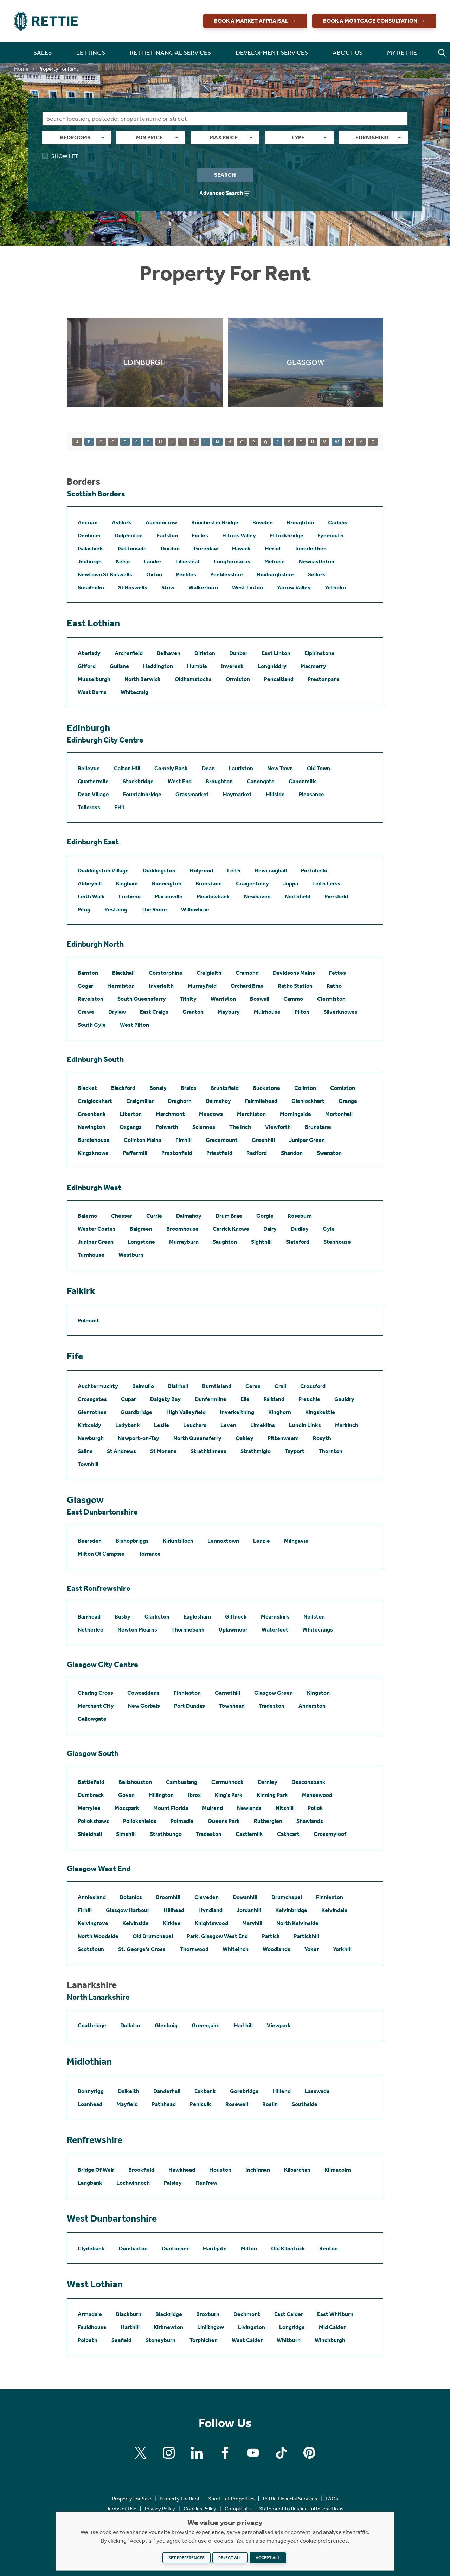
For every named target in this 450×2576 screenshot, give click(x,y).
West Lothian (95, 2284)
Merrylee (89, 1808)
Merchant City (96, 1705)
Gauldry (344, 1399)
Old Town (318, 768)
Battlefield (91, 1782)
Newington (91, 1127)
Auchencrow (161, 522)
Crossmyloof (330, 1834)
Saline (85, 1451)
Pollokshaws (93, 1821)
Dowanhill (245, 1897)
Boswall (259, 998)
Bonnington (166, 883)
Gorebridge (244, 2091)
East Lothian (93, 623)
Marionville (168, 896)
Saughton (225, 1241)
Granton (193, 1011)
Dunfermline (210, 1399)
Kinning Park (272, 1795)
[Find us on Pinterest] (309, 2453)
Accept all (268, 2557)
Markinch (346, 1425)
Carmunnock (227, 1782)
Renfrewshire (94, 2139)
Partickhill (306, 1936)
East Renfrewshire (98, 1588)
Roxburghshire (275, 574)
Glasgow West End (98, 1868)
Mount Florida (170, 1808)
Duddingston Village (103, 870)
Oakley (244, 1438)
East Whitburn (335, 2314)
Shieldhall (90, 1834)
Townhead (232, 1705)
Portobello (314, 870)
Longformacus (232, 561)
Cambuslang (181, 1782)
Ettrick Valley (239, 535)
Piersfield (336, 896)
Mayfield (127, 2104)
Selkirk (317, 574)
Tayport (294, 1451)
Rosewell (236, 2104)
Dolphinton (129, 535)
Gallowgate (92, 1718)
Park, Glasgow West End (217, 1936)
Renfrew (206, 2182)
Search (225, 174)
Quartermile (93, 781)
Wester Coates (97, 1228)
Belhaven (168, 653)
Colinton (305, 1088)
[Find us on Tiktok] (281, 2453)
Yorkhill (342, 1949)
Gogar (85, 985)
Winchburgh (330, 2340)
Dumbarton (133, 2248)
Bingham (127, 883)
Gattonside (132, 548)
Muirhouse (267, 1011)
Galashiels (91, 548)
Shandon (292, 1153)
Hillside (275, 794)
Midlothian (89, 2061)
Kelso (123, 561)
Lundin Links (305, 1425)
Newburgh (91, 1438)
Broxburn (207, 2314)
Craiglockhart (95, 1101)
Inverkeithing (237, 1412)
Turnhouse (91, 1254)
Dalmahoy (218, 1101)
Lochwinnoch (133, 2182)
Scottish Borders (96, 493)
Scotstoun (91, 1949)
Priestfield (219, 1153)
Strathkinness (208, 1451)
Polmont (88, 1320)
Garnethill (227, 1692)
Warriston (223, 998)
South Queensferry (141, 998)
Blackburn (128, 2314)
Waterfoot (275, 1629)
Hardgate (215, 2248)
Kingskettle (320, 1412)
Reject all (230, 2557)
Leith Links (326, 883)
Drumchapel (286, 1897)
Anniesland (92, 1897)
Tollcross (89, 807)
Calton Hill (127, 768)
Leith (233, 870)
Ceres (253, 1386)
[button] (442, 52)
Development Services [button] (272, 53)
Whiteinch (236, 1949)
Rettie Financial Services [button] (170, 53)
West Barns (92, 692)
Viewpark (279, 2025)
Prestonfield (176, 1153)
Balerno (87, 1215)
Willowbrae (195, 909)
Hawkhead (181, 2169)
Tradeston (271, 1705)
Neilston (314, 1616)
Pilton (302, 1011)
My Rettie (402, 53)
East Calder (288, 2314)
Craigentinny (252, 883)
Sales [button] (42, 53)
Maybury (229, 1011)
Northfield (297, 896)
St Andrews (121, 1451)
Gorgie (265, 1215)
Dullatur (130, 2025)
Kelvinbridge (291, 1910)
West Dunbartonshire (112, 2218)
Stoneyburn (160, 2340)
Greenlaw (206, 548)
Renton (328, 2248)
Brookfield (141, 2169)
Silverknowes (340, 1011)
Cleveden (206, 1897)
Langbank (90, 2182)
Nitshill (285, 1808)
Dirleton (204, 653)
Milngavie (296, 1540)
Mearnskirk (275, 1616)
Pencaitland (279, 679)
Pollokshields (139, 1821)
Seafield (121, 2340)
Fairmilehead (261, 1101)
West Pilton (134, 1024)
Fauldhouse (92, 2327)
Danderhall (166, 2091)
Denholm (89, 535)
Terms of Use (121, 2508)
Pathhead (164, 2104)
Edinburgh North (95, 944)
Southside (304, 2104)
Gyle (329, 1228)
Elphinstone (319, 653)
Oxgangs (131, 1127)
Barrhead (89, 1616)
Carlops (337, 522)
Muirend (212, 1808)
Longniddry (272, 666)
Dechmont (246, 2314)
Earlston (167, 535)
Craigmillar (140, 1101)
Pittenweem (283, 1438)
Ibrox (194, 1795)
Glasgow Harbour (127, 1910)
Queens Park (224, 1821)
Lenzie (261, 1540)
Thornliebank (188, 1629)
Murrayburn (184, 1241)
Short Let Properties (231, 2499)
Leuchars (194, 1425)
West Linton (247, 587)
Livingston (251, 2327)
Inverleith (161, 985)
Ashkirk (121, 522)
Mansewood (317, 1795)
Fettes (337, 972)
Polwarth (167, 1127)
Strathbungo (166, 1834)
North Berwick (142, 679)
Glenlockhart (307, 1101)
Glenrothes (92, 1412)
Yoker (311, 1949)
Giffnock (236, 1616)
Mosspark (127, 1808)
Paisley (173, 2182)
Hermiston (121, 985)
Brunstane (208, 883)
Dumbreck (91, 1795)
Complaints (238, 2508)
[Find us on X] (141, 2453)
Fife (75, 1356)
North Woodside (98, 1936)
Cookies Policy (200, 2508)
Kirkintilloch (178, 1540)
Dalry (270, 1228)
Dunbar (238, 653)
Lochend (130, 896)
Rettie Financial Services (290, 2499)
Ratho (334, 985)
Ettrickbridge (286, 535)
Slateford (297, 1241)
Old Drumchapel (153, 1936)
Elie (245, 1399)
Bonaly (158, 1088)
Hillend (282, 2091)
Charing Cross (95, 1692)
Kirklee (172, 1923)
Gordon (170, 548)
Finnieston (187, 1692)
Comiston (342, 1088)
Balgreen (141, 1228)
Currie (154, 1215)
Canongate (261, 781)
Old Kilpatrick (288, 2248)
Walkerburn (203, 587)
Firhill (85, 1910)
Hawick (241, 548)
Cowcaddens (143, 1692)
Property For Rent (180, 2499)
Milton (249, 2248)
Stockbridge (138, 781)
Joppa (290, 883)
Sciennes (203, 1127)
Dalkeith (128, 2091)
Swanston (329, 1153)
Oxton (154, 574)
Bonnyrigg (91, 2091)
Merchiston (251, 1114)
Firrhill (183, 1140)
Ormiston (238, 679)
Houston (220, 2169)
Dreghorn (180, 1101)
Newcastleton (316, 561)
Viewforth (278, 1127)
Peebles (186, 574)
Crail (280, 1386)
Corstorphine (165, 972)
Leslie (161, 1425)
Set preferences (186, 2557)
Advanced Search (225, 193)
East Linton (276, 653)
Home (21, 69)
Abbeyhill (90, 883)
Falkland (274, 1399)
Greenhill (263, 1140)
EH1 (119, 807)
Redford (256, 1153)
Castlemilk (249, 1834)
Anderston (312, 1705)
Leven (228, 1425)
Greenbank (92, 1114)
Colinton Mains (142, 1140)
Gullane (119, 666)
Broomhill (168, 1897)
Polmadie (182, 1821)
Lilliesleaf (187, 561)
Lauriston (241, 768)
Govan (126, 1795)
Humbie (197, 666)
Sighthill (261, 1241)
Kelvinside (135, 1923)
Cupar (128, 1399)
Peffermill (135, 1153)
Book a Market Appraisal (256, 21)
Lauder (152, 561)
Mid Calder (332, 2327)
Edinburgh (88, 727)
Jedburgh (90, 561)
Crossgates (92, 1399)
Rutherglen (268, 1821)
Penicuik (200, 2104)
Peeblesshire (226, 574)
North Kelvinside (297, 1923)
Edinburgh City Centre (105, 740)
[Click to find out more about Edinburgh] (145, 362)
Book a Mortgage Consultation (375, 21)
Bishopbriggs (132, 1540)
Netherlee (90, 1629)
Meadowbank (213, 896)
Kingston (318, 1692)
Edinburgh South (95, 1059)
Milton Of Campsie (101, 1553)
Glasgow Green (273, 1692)
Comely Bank (171, 768)
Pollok (315, 1808)
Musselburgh (94, 679)
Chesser (121, 1215)
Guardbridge (136, 1412)
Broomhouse (182, 1228)
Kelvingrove (93, 1923)
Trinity (188, 998)
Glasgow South (92, 1753)
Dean (208, 768)
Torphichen (203, 2340)
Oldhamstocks (193, 679)
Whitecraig (134, 692)
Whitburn (289, 2340)
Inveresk (232, 666)
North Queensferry (197, 1438)
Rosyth (322, 1438)
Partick (271, 1936)
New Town (280, 768)
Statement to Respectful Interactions (301, 2508)
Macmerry (313, 666)
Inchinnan (257, 2169)
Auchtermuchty (98, 1386)
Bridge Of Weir (96, 2169)
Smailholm (91, 587)
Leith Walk (91, 896)
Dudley (300, 1228)
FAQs (332, 2499)
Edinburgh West (94, 1187)
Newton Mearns (137, 1629)
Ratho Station (295, 985)
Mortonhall (339, 1114)
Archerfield (129, 653)
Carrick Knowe (231, 1228)
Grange (348, 1101)
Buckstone (266, 1088)
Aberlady (89, 653)
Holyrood (201, 870)
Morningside (295, 1114)
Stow (167, 587)
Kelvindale (334, 1910)
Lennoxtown (223, 1540)
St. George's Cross (142, 1949)
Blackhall (123, 972)
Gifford (87, 666)
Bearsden (90, 1540)
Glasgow (85, 1499)
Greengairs (206, 2025)
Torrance (150, 1553)
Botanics (131, 1897)
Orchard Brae (247, 985)
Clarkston (156, 1616)
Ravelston (90, 998)
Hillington (161, 1795)
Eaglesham (197, 1616)
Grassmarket (192, 794)
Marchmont (170, 1114)
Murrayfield (202, 985)
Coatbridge (92, 2025)
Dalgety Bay (165, 1399)
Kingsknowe (93, 1153)
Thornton (330, 1451)
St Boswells (132, 587)
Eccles (200, 535)
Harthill (243, 2025)
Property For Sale (131, 2499)
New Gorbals (144, 1705)
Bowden (262, 522)
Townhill (88, 1464)
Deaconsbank (308, 1782)
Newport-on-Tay (138, 1438)
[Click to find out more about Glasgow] (306, 362)
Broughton (300, 522)
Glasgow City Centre (102, 1664)
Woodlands (276, 1949)
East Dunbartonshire (102, 1512)
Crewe (86, 1011)
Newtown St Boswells (105, 574)
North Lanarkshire (98, 1997)
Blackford (123, 1088)
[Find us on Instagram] (169, 2453)
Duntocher (175, 2248)
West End (180, 781)
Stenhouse (337, 1241)
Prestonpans (324, 679)
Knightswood (211, 1923)
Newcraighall (271, 870)
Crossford (313, 1386)
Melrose (274, 561)
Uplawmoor (233, 1629)
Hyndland (210, 1910)
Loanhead (90, 2104)
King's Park (229, 1795)
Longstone (141, 1241)
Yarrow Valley (294, 587)
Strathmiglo (255, 1451)
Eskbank (205, 2091)
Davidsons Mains (294, 972)
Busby (122, 1616)
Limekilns (262, 1425)
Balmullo (143, 1386)
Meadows (211, 1114)
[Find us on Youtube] (253, 2453)
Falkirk (81, 1290)
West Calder (247, 2340)
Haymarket (237, 794)
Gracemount (222, 1140)
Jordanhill (249, 1910)
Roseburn (300, 1215)
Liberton (131, 1114)
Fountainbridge (142, 794)
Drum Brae (229, 1215)
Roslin (270, 2104)
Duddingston (159, 870)
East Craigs (154, 1011)
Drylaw (117, 1011)
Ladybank (127, 1425)
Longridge (292, 2327)
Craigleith (209, 972)
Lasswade (317, 2091)
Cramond (247, 972)
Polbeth (87, 2340)
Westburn (130, 1254)
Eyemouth (330, 535)
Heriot (273, 548)
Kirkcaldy (89, 1425)
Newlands (249, 1808)
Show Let (60, 156)
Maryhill (252, 1923)
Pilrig (84, 909)
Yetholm (335, 587)
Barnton (88, 972)
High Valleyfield (186, 1412)
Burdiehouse (94, 1140)
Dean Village (93, 794)
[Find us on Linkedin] (197, 2453)
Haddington (158, 666)
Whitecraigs (317, 1629)
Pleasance (311, 794)
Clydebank (91, 2248)
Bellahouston (135, 1782)
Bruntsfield (225, 1088)
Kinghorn (279, 1412)
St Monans (163, 1451)
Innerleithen (311, 548)
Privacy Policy (160, 2508)
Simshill (126, 1834)
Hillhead (173, 1910)
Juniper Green (307, 1140)
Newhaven (257, 896)
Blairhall (178, 1386)
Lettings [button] (90, 53)
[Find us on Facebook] (225, 2453)
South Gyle (92, 1024)
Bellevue (89, 768)
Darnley (267, 1782)
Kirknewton (168, 2327)
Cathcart (288, 1834)
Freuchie (309, 1399)
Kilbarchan (297, 2169)
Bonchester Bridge (214, 522)
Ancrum (88, 522)
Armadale (90, 2314)
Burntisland (216, 1386)
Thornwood (194, 1949)
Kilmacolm (337, 2169)
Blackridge (168, 2314)
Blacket (87, 1088)
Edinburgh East (93, 841)
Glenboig (166, 2025)
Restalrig (115, 909)
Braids (189, 1088)
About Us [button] (347, 53)
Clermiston (331, 998)
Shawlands (309, 1821)
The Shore (154, 909)
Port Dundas (189, 1705)
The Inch (240, 1127)
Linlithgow (210, 2327)
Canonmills (303, 781)
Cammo (293, 998)
